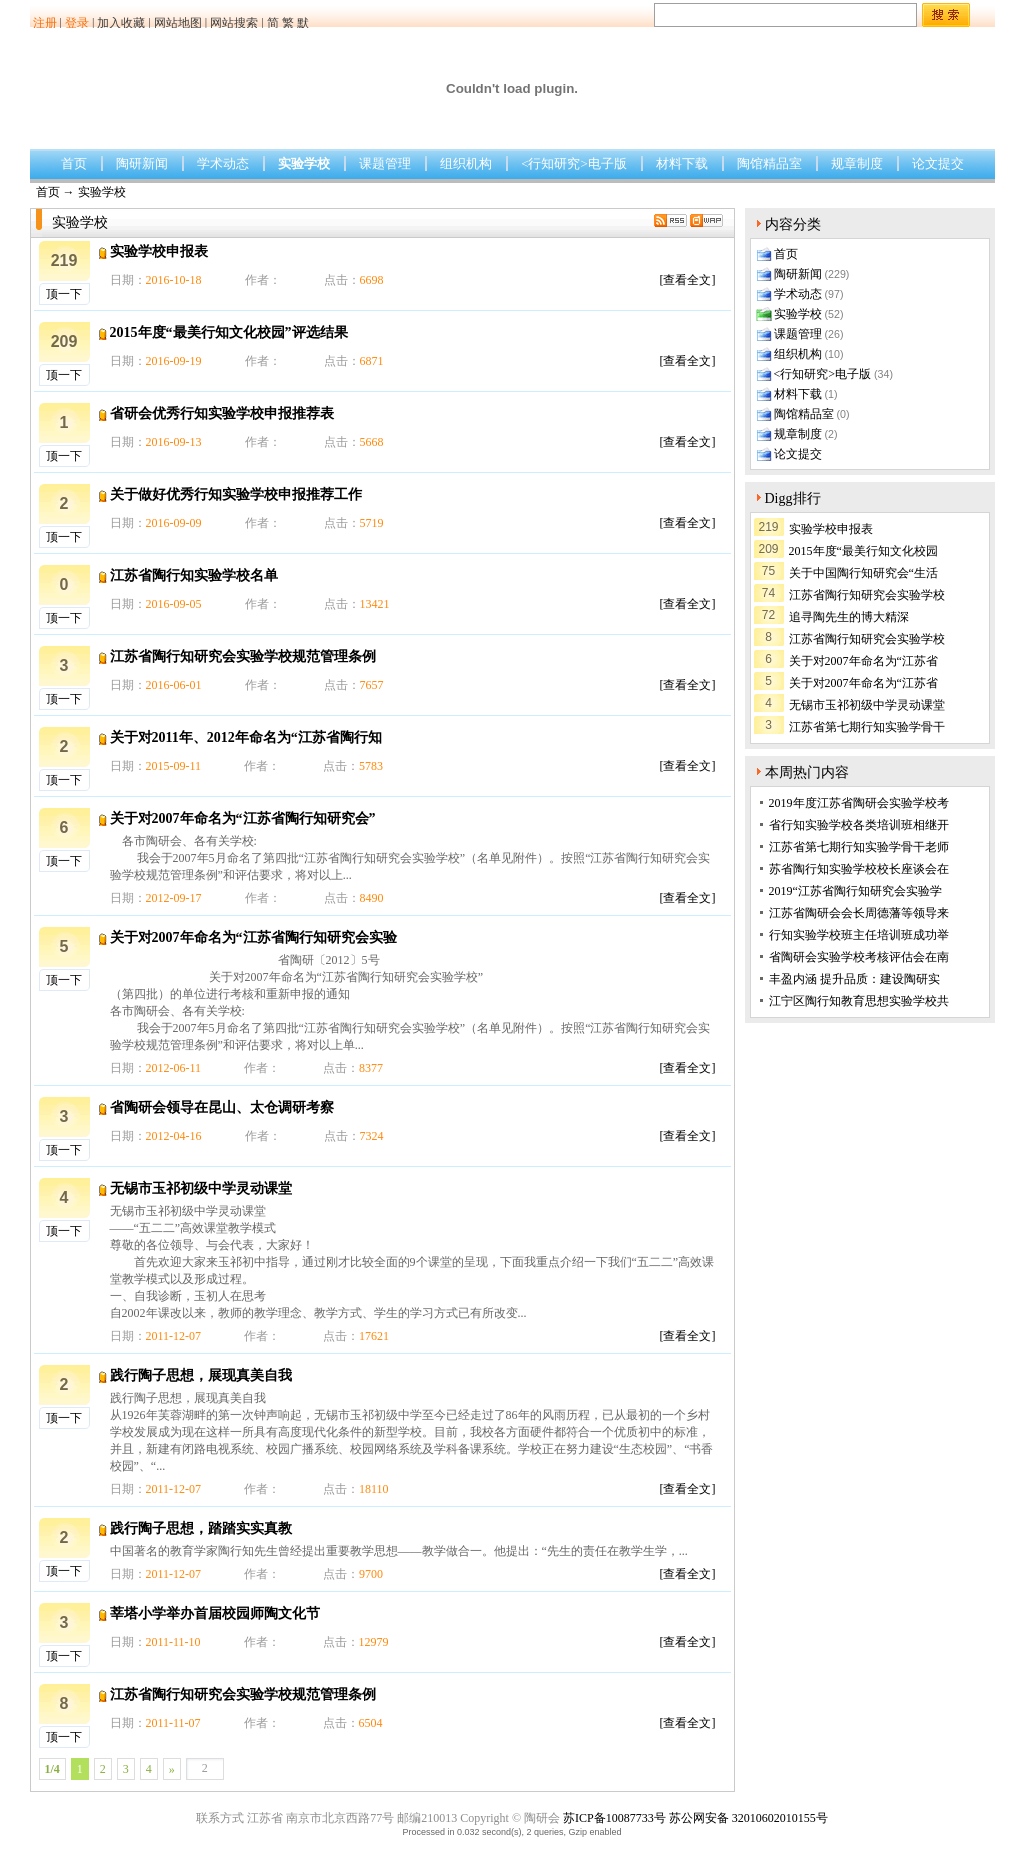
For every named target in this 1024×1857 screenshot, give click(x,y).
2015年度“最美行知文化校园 (863, 551)
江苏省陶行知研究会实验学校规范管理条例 (243, 656)
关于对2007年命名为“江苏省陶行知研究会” (243, 818)
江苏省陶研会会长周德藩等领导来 (859, 913)
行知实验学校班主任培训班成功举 (859, 935)
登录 (77, 23)
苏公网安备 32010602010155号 (748, 1818)
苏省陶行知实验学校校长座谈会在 (859, 869)
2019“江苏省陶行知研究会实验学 (855, 891)
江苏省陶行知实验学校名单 (194, 575)
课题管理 (385, 163)
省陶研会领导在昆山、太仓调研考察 (222, 1107)
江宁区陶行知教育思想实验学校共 (859, 1001)
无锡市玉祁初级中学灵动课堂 (201, 1188)
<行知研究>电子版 (574, 163)
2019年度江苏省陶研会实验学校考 (859, 803)
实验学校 (304, 163)
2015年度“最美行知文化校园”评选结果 (229, 332)
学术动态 (223, 163)
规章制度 (857, 163)
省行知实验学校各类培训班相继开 (859, 825)
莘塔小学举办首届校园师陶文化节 (215, 1613)
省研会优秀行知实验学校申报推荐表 (222, 413)
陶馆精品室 (769, 163)
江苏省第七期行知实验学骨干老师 (859, 847)
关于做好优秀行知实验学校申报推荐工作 (236, 494)
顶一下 (64, 294)
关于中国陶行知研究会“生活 (863, 573)
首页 (74, 163)
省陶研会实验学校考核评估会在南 (859, 957)
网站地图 (178, 23)
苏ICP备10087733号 (614, 1818)
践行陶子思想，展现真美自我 (201, 1375)
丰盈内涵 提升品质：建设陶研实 (854, 979)
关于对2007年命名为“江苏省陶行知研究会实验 (253, 937)
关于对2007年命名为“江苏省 (863, 661)
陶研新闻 (142, 163)
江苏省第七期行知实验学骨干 (867, 727)
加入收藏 (121, 23)
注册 (45, 23)
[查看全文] (688, 280)
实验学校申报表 (159, 251)
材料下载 (682, 163)
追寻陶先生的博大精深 (849, 617)
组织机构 (466, 163)
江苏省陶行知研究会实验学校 (867, 595)
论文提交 (938, 163)
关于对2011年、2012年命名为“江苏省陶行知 (246, 737)
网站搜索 (234, 23)
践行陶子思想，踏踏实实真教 (201, 1528)
